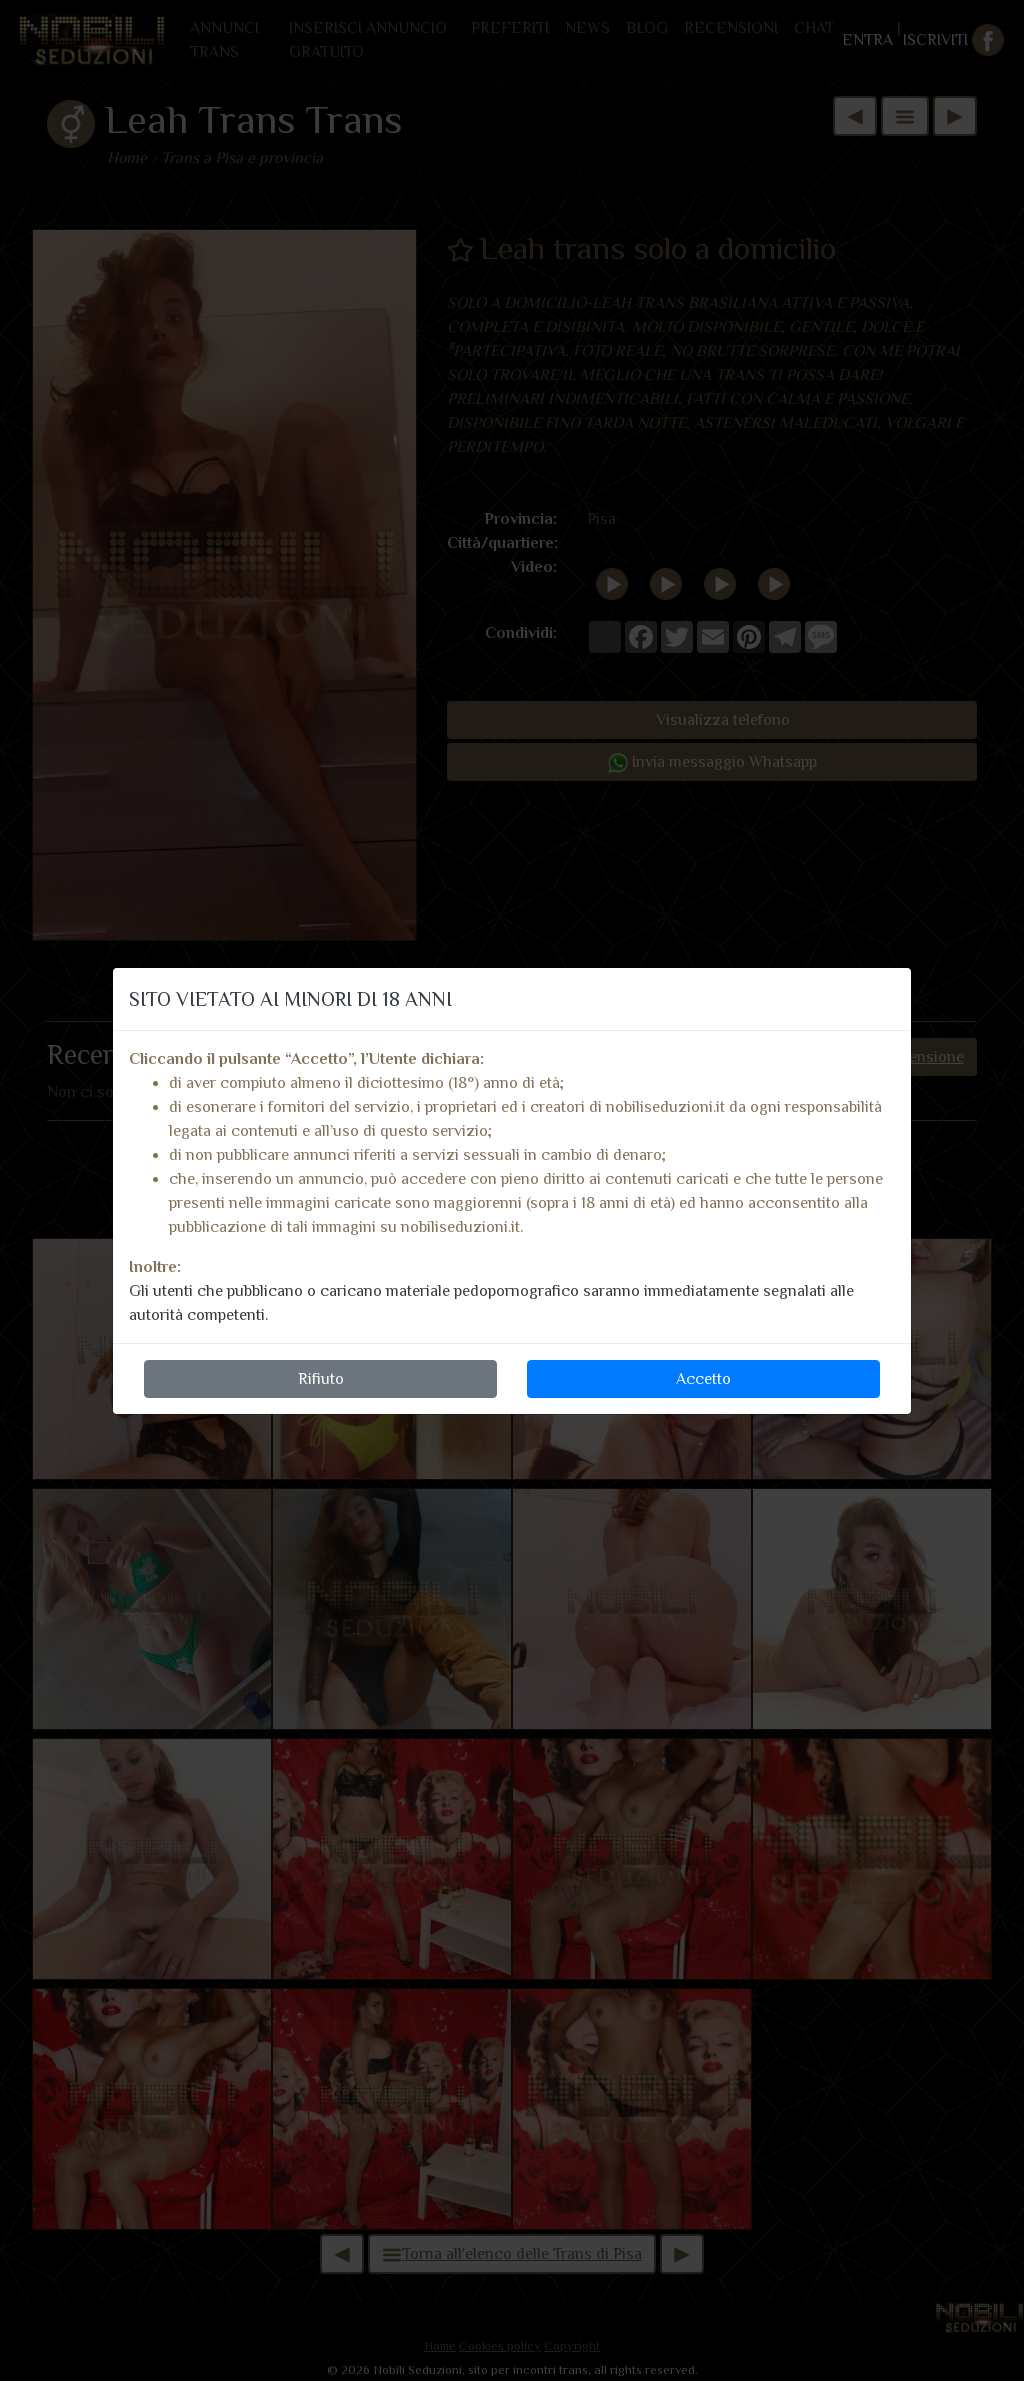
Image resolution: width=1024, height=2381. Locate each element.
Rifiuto (321, 1379)
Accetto (703, 1379)
